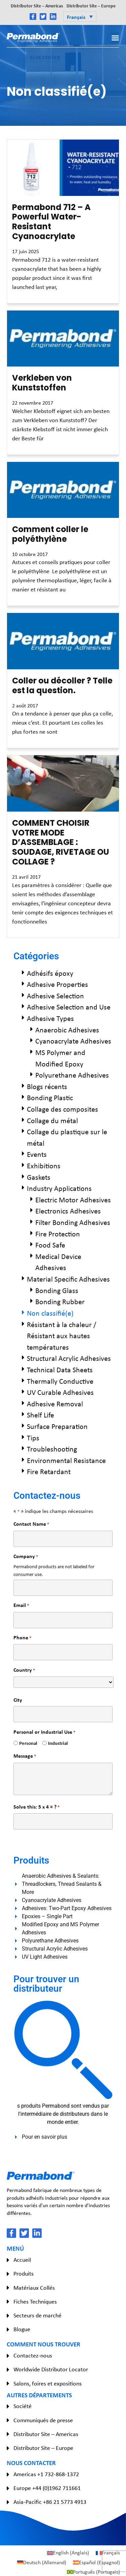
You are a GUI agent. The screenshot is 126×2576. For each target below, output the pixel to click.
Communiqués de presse (43, 2420)
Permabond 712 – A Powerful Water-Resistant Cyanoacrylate (51, 222)
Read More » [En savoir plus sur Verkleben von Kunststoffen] (23, 450)
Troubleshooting (52, 1449)
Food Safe (50, 1245)
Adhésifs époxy (50, 973)
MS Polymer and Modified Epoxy (60, 1058)
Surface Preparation (57, 1426)
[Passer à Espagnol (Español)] (96, 2562)
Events (37, 1154)
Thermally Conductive (60, 1381)
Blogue (21, 2329)
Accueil (22, 2260)
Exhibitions (43, 1166)
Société (22, 2406)
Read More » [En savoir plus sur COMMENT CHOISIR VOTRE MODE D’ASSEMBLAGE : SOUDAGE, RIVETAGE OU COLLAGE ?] (23, 934)
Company (25, 1556)
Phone (22, 1637)
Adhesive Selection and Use (69, 1007)
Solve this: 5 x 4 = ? (36, 1807)
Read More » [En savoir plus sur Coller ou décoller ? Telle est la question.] (23, 744)
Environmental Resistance (66, 1460)
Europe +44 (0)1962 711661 (47, 2488)
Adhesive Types (50, 1018)
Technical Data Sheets (60, 1370)
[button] (79, 16)
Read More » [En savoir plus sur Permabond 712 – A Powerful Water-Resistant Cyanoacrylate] (23, 299)
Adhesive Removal (55, 1404)
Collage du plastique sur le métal (67, 1137)
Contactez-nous (32, 2355)
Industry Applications (59, 1188)
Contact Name (31, 1524)
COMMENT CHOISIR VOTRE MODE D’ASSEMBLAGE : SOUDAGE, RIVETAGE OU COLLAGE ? (60, 842)
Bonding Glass (56, 1290)
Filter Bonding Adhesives (72, 1222)
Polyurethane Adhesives (72, 1075)
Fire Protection (57, 1234)
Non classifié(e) (50, 1313)
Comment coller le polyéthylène (50, 534)
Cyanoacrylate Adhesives (73, 1041)
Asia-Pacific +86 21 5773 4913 (49, 2502)
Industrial (55, 1743)
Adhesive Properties (57, 984)
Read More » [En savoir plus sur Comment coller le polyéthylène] (23, 601)
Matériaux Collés (34, 2288)
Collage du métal (52, 1120)
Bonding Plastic (50, 1097)
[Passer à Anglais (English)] (68, 2552)
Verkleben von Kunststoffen (42, 382)
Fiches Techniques (35, 2301)
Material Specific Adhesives (68, 1279)
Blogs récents (47, 1086)
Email (21, 1605)
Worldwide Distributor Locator (50, 2369)
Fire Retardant (49, 1471)
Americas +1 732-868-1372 (46, 2474)
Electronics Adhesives (68, 1211)
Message (24, 1756)
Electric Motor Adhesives (73, 1200)
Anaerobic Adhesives (67, 1030)
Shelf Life (40, 1415)
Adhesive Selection (55, 996)
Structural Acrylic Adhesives (69, 1358)
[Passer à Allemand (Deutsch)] (42, 2562)
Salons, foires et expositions (47, 2383)
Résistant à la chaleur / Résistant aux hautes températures (61, 1335)
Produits (23, 2274)
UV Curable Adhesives (60, 1392)
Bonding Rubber (60, 1301)
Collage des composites (62, 1109)
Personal (25, 1743)
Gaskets (38, 1177)
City (17, 1699)
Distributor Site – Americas (37, 5)
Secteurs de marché (37, 2315)
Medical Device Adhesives (58, 1262)
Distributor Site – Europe (91, 5)
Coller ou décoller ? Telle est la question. (62, 685)
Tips (33, 1438)
